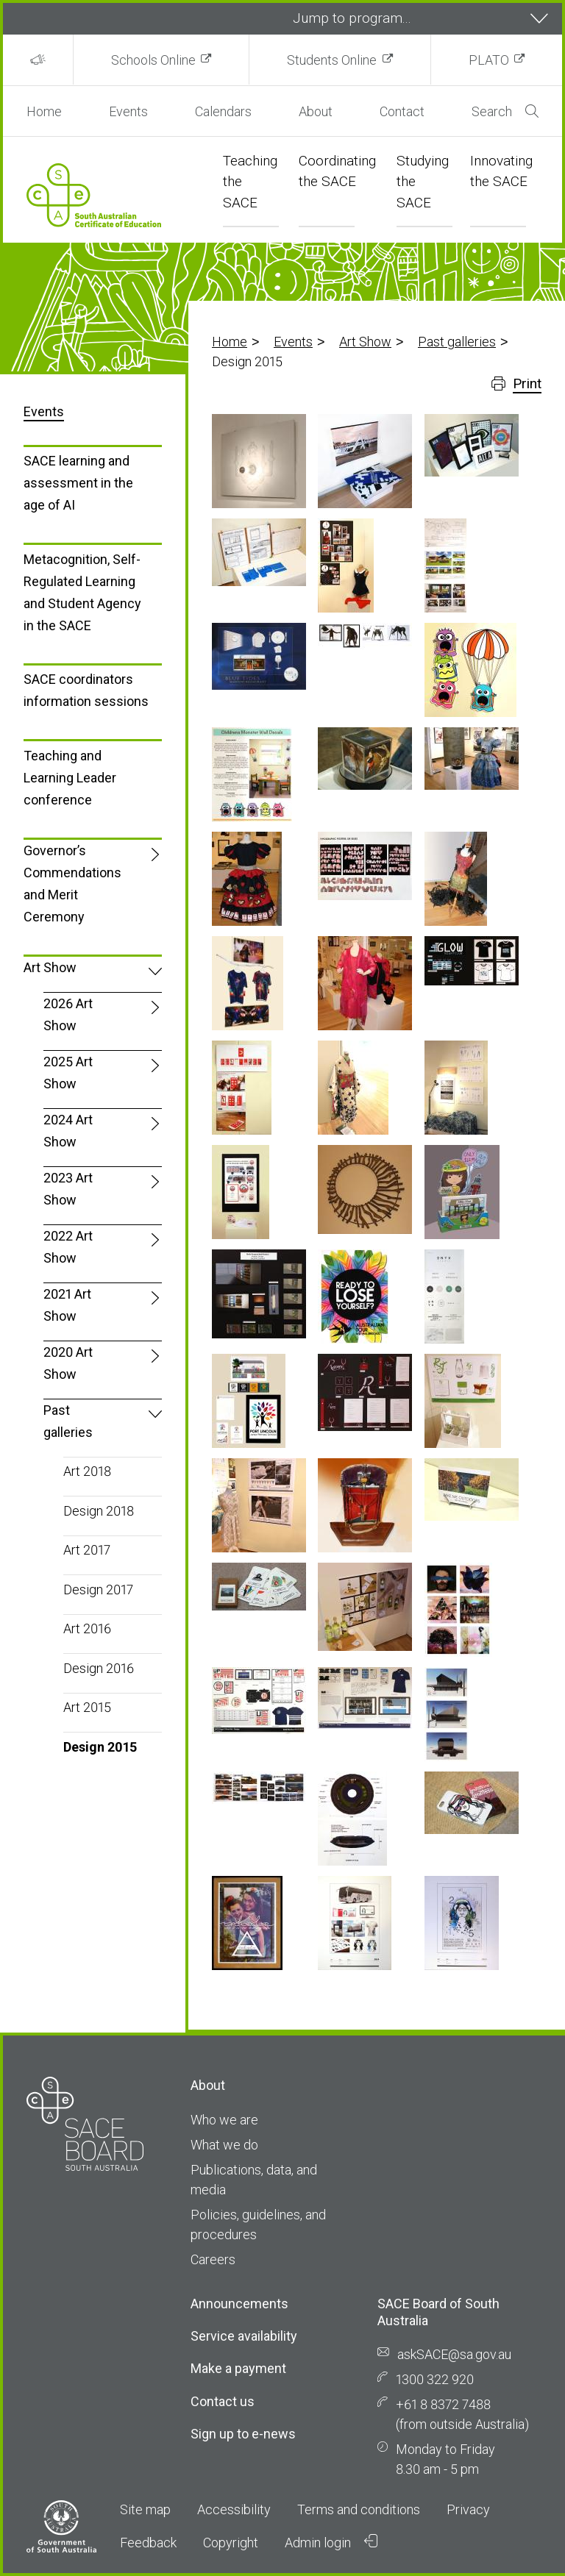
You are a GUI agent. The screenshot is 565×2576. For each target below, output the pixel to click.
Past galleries (457, 341)
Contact (402, 111)
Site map (145, 2509)
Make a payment (238, 2368)
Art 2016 (87, 1628)
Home (44, 111)
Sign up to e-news (243, 2433)
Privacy (468, 2509)
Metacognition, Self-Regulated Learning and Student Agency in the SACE (82, 592)
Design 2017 (98, 1589)
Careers (213, 2259)
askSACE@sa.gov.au (454, 2354)
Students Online (332, 60)
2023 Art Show (68, 1188)
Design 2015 (100, 1747)
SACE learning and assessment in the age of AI (78, 483)
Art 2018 (87, 1471)
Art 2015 (87, 1707)
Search (505, 111)
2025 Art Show (68, 1072)
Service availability (244, 2336)
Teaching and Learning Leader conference (70, 777)
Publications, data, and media (254, 2179)
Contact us (223, 2401)
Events (128, 111)
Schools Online (153, 60)
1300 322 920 (435, 2379)
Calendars (223, 111)
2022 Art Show (68, 1247)
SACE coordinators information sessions (86, 690)
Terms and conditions (358, 2509)
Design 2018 (98, 1511)
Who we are (224, 2119)
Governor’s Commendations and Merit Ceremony (72, 883)
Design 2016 (98, 1668)
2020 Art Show (68, 1363)
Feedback (148, 2542)
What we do (224, 2144)
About (316, 111)
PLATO (489, 60)
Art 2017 (86, 1550)
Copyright (230, 2542)
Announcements (239, 2303)
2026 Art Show (68, 1014)
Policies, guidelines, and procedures (258, 2224)
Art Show (365, 341)
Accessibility (234, 2509)
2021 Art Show (67, 1305)
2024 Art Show (68, 1130)
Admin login (331, 2542)
